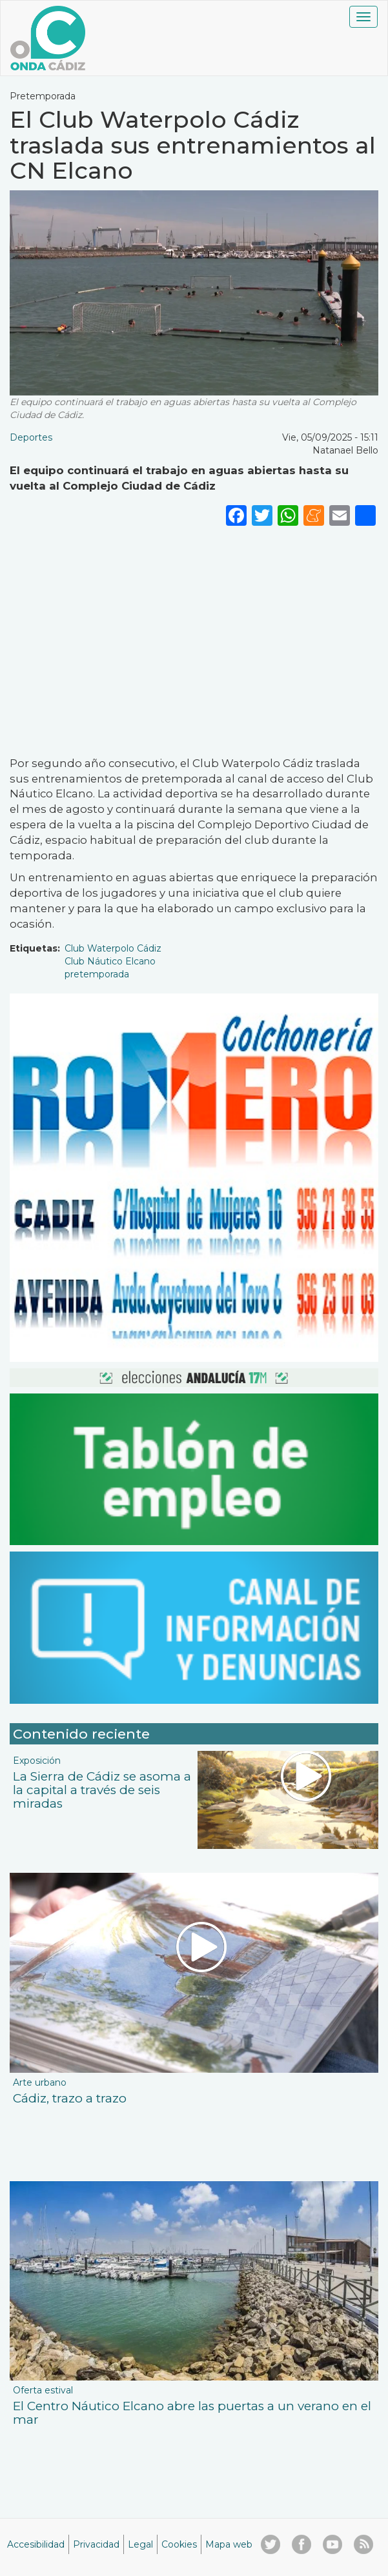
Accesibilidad (36, 2544)
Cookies (179, 2544)
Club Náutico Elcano (110, 961)
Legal (140, 2544)
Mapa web (228, 2544)
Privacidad (96, 2544)
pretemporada (97, 974)
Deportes (31, 437)
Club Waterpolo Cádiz (113, 948)
